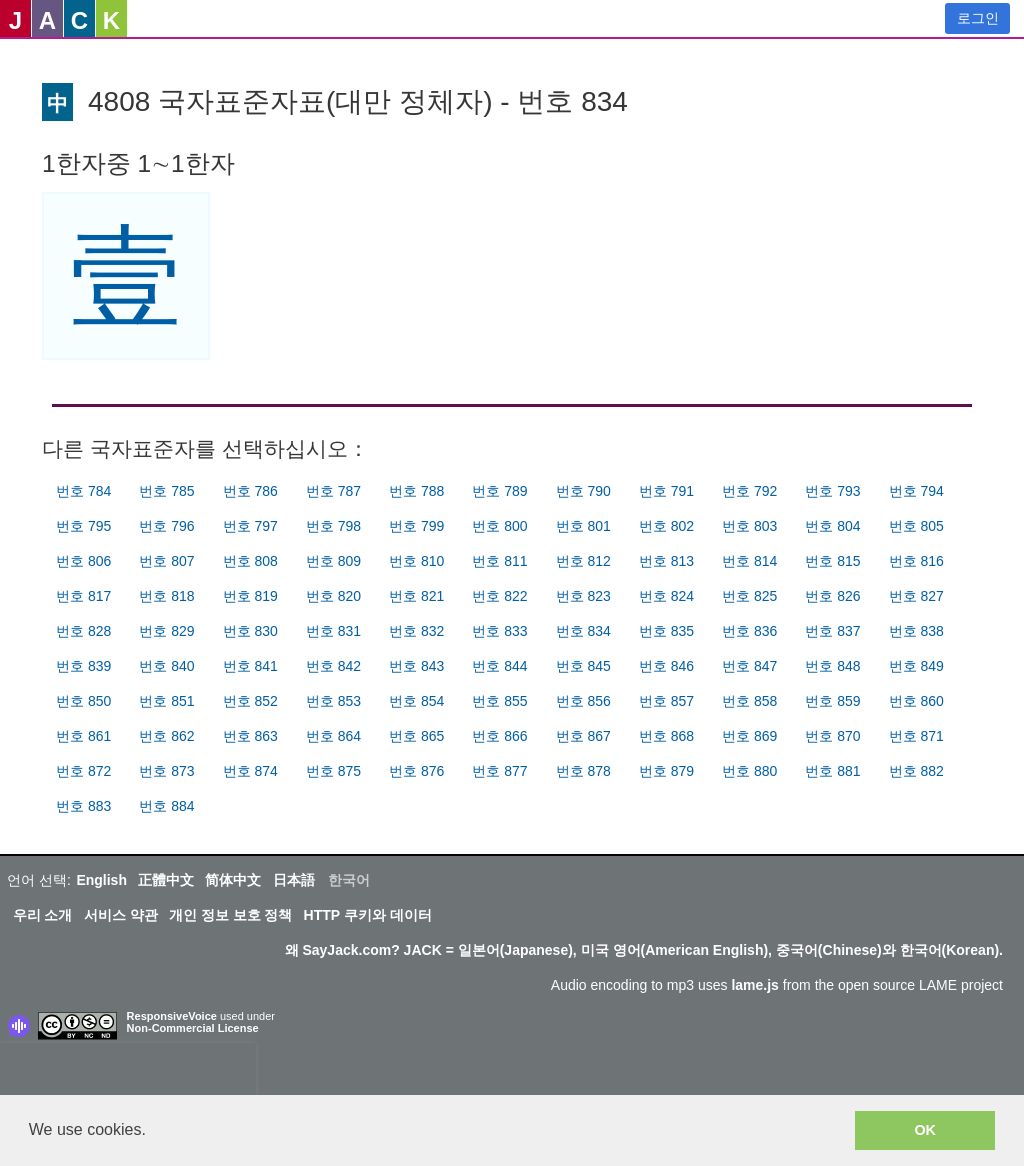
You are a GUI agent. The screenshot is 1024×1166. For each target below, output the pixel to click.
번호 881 (832, 771)
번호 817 (83, 596)
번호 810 (416, 561)
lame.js (754, 985)
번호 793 (832, 491)
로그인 (978, 18)
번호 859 (832, 701)
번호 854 (416, 701)
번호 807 (166, 561)
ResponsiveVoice (172, 1016)
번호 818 (166, 596)
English (101, 880)
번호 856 (583, 701)
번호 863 (250, 736)
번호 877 (499, 771)
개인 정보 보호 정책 (231, 915)
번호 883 (83, 806)
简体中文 (233, 880)
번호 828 (83, 631)
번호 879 (666, 771)
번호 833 (499, 631)
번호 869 (749, 736)
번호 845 (583, 666)
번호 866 (499, 736)
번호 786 (250, 491)
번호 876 (416, 771)
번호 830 (250, 631)
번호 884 (166, 806)
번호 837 (832, 631)
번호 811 (499, 561)
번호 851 (166, 701)
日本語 (294, 880)
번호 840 (166, 666)
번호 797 (250, 526)
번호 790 (583, 491)
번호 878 (583, 771)
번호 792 (749, 491)
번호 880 (749, 771)
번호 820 (333, 596)
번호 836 (749, 631)
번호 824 (666, 596)
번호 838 (916, 631)
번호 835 (666, 631)
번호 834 (583, 631)
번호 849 (916, 666)
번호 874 (250, 771)
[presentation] (128, 1073)
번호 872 (83, 771)
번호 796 (166, 526)
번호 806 (83, 561)
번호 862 (166, 736)
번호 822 (499, 596)
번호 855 (499, 701)
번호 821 (416, 596)
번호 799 (416, 526)
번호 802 (666, 526)
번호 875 (333, 771)
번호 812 (583, 561)
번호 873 (166, 771)
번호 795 (83, 526)
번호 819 (250, 596)
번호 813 (666, 561)
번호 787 (333, 491)
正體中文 (166, 880)
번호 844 (499, 666)
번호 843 (416, 666)
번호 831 (333, 631)
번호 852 (250, 701)
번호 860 (916, 701)
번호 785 (166, 491)
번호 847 (749, 666)
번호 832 (416, 631)
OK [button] (925, 1130)
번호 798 (333, 526)
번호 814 (749, 561)
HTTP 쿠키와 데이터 (368, 915)
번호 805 (916, 526)
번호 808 (250, 561)
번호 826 (832, 596)
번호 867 (583, 736)
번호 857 (666, 701)
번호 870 (832, 736)
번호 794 (916, 491)
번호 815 (832, 561)
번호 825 (749, 596)
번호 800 (499, 526)
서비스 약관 (121, 915)
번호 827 (916, 596)
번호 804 (832, 526)
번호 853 (333, 701)
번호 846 (666, 666)
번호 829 (166, 631)
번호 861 (83, 736)
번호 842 (333, 666)
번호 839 (83, 666)
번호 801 (583, 526)
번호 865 (416, 736)
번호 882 (916, 771)
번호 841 (250, 666)
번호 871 (916, 736)
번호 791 (666, 491)
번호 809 (333, 561)
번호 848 (832, 666)
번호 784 (83, 491)
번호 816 (916, 561)
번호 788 (416, 491)
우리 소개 (43, 915)
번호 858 (749, 701)
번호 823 (583, 596)
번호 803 (749, 526)
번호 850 (83, 701)
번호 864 (333, 736)
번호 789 (499, 491)
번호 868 (666, 736)
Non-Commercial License (193, 1028)
